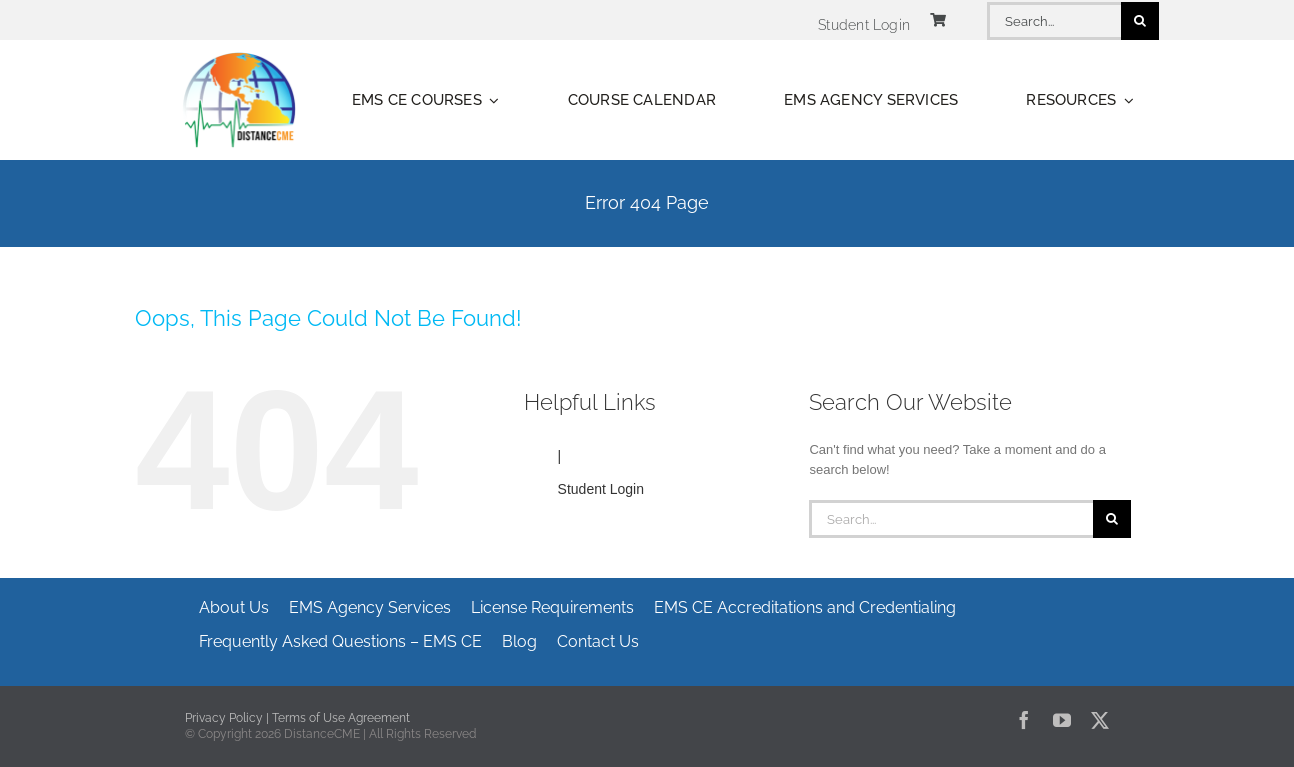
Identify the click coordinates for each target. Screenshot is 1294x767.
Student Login (601, 489)
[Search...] (1054, 21)
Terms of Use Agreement (341, 718)
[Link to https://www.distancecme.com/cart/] (938, 20)
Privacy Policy (224, 718)
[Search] (1140, 21)
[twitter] (1100, 720)
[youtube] (1062, 720)
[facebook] (1024, 720)
